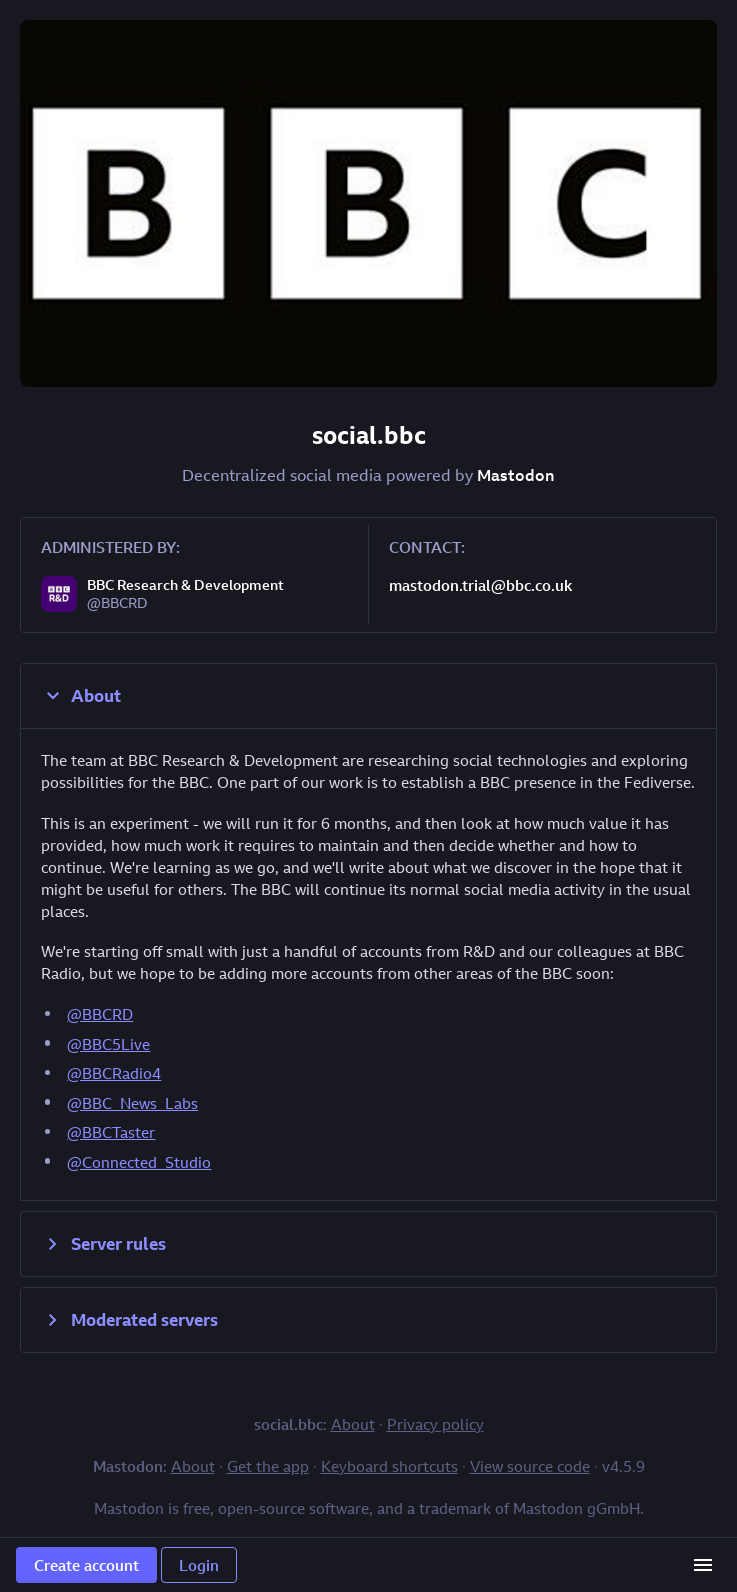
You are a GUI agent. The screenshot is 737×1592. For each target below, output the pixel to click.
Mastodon (516, 475)
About (81, 696)
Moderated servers (129, 1320)
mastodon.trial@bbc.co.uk (480, 585)
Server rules (103, 1244)
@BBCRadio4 (114, 1073)
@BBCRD (100, 1014)
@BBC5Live (108, 1044)
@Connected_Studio (139, 1162)
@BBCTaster (111, 1132)
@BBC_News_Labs (132, 1103)
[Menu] (703, 1565)
